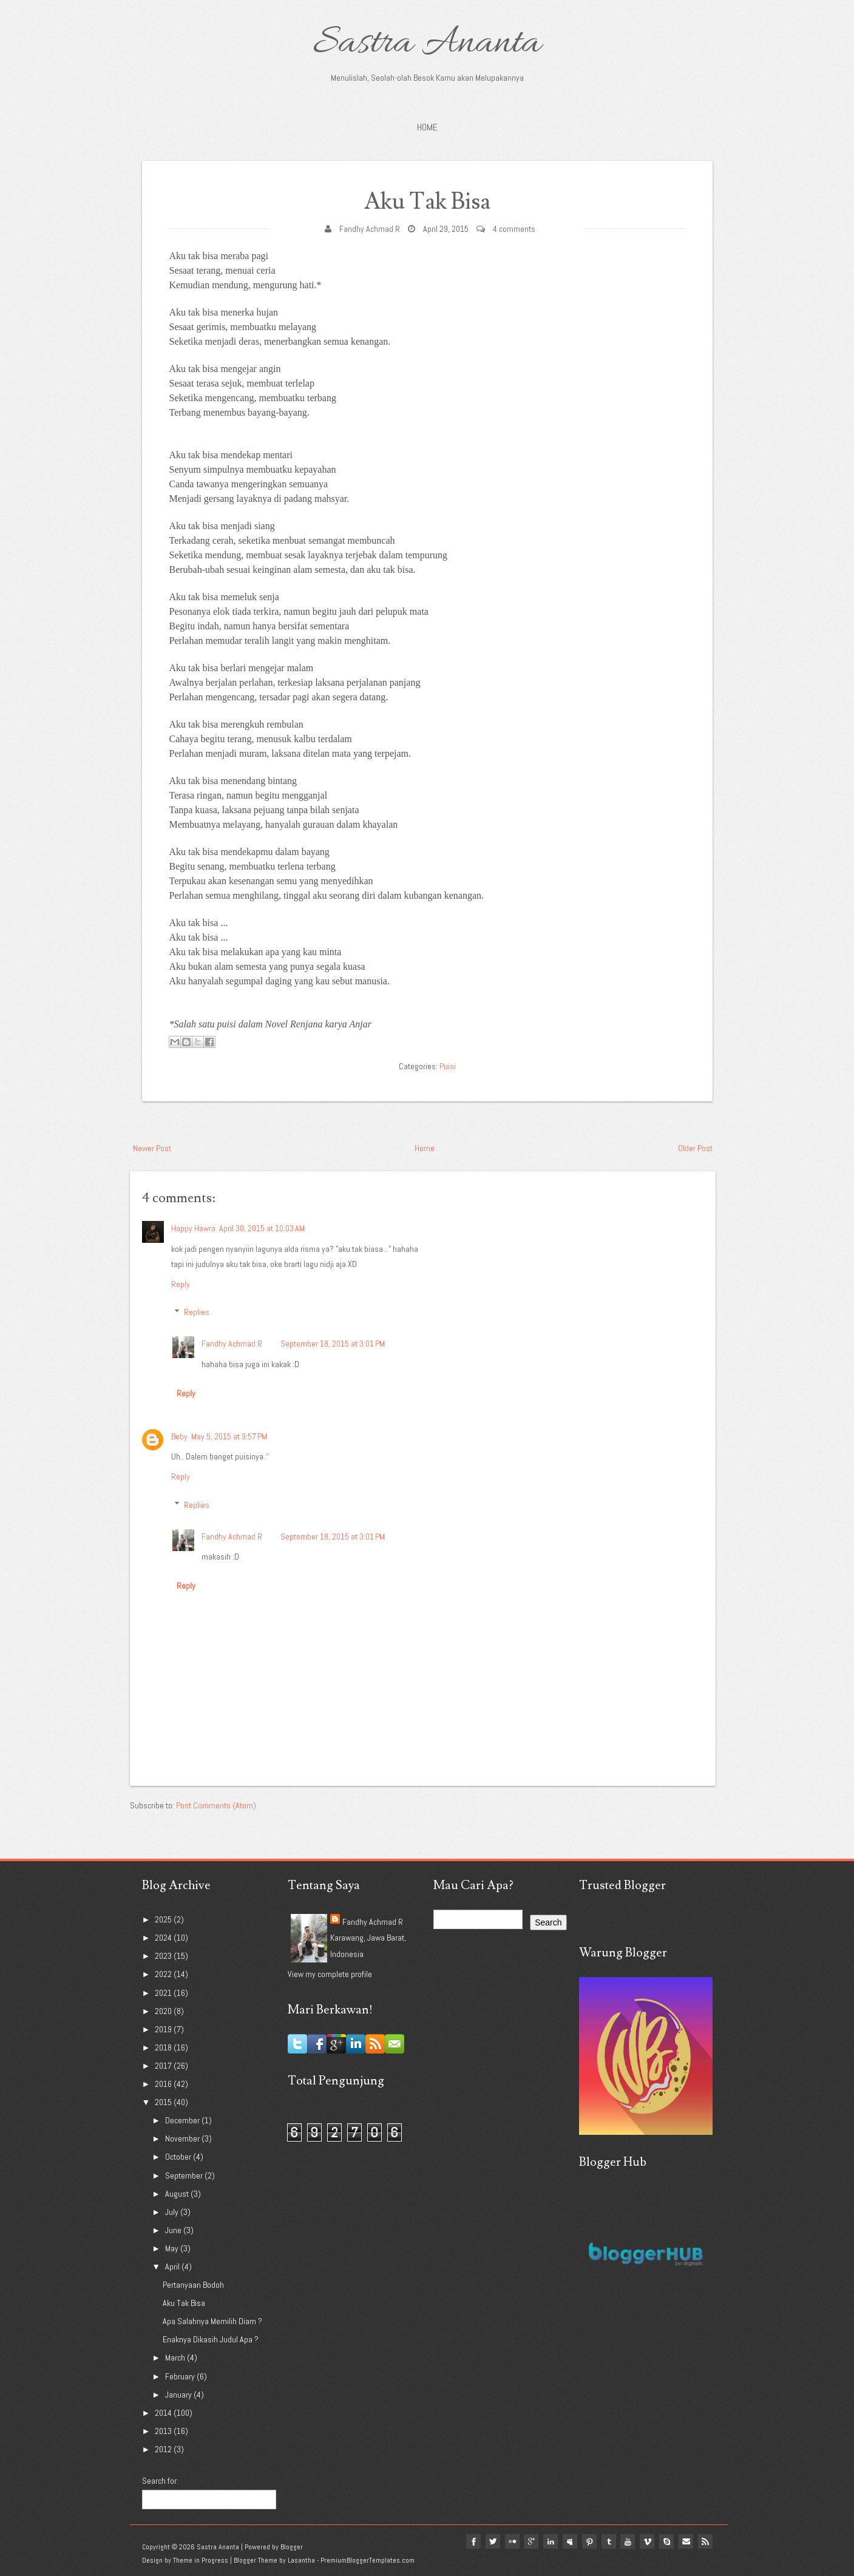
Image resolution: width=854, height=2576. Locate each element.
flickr (511, 2541)
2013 (164, 2431)
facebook (472, 2541)
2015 (164, 2102)
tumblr (608, 2541)
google (530, 2541)
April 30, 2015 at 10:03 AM (262, 1228)
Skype (666, 2541)
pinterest (588, 2541)
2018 (164, 2047)
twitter (491, 2541)
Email (686, 2541)
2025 (164, 1919)
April (173, 2266)
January (179, 2393)
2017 (164, 2065)
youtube (627, 2541)
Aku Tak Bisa (427, 202)
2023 (164, 1955)
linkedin (550, 2541)
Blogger (291, 2546)
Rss (705, 2541)
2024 (164, 1937)
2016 (164, 2083)
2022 (164, 1974)
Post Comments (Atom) (216, 1804)
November (183, 2138)
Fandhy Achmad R (369, 228)
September (185, 2174)
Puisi (447, 1065)
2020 (164, 2010)
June (174, 2230)
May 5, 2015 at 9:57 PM (229, 1436)
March (176, 2357)
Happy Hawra (193, 1228)
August (178, 2193)
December (183, 2120)
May (172, 2248)
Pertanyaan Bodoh (193, 2284)
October (179, 2156)
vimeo (647, 2541)
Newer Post (152, 1148)
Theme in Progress (200, 2560)
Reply (180, 1284)
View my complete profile (330, 1974)
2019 (164, 2028)
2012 (164, 2449)
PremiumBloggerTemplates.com (367, 2560)
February (181, 2375)
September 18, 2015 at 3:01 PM (332, 1343)
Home (427, 127)
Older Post (695, 1148)
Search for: (160, 2480)
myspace (569, 2541)
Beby (179, 1436)
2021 (164, 1992)
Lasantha (301, 2560)
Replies (196, 1312)
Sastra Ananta (427, 43)
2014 (164, 2412)
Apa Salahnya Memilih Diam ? (212, 2321)
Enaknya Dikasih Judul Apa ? (211, 2339)
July (172, 2211)
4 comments (514, 228)
